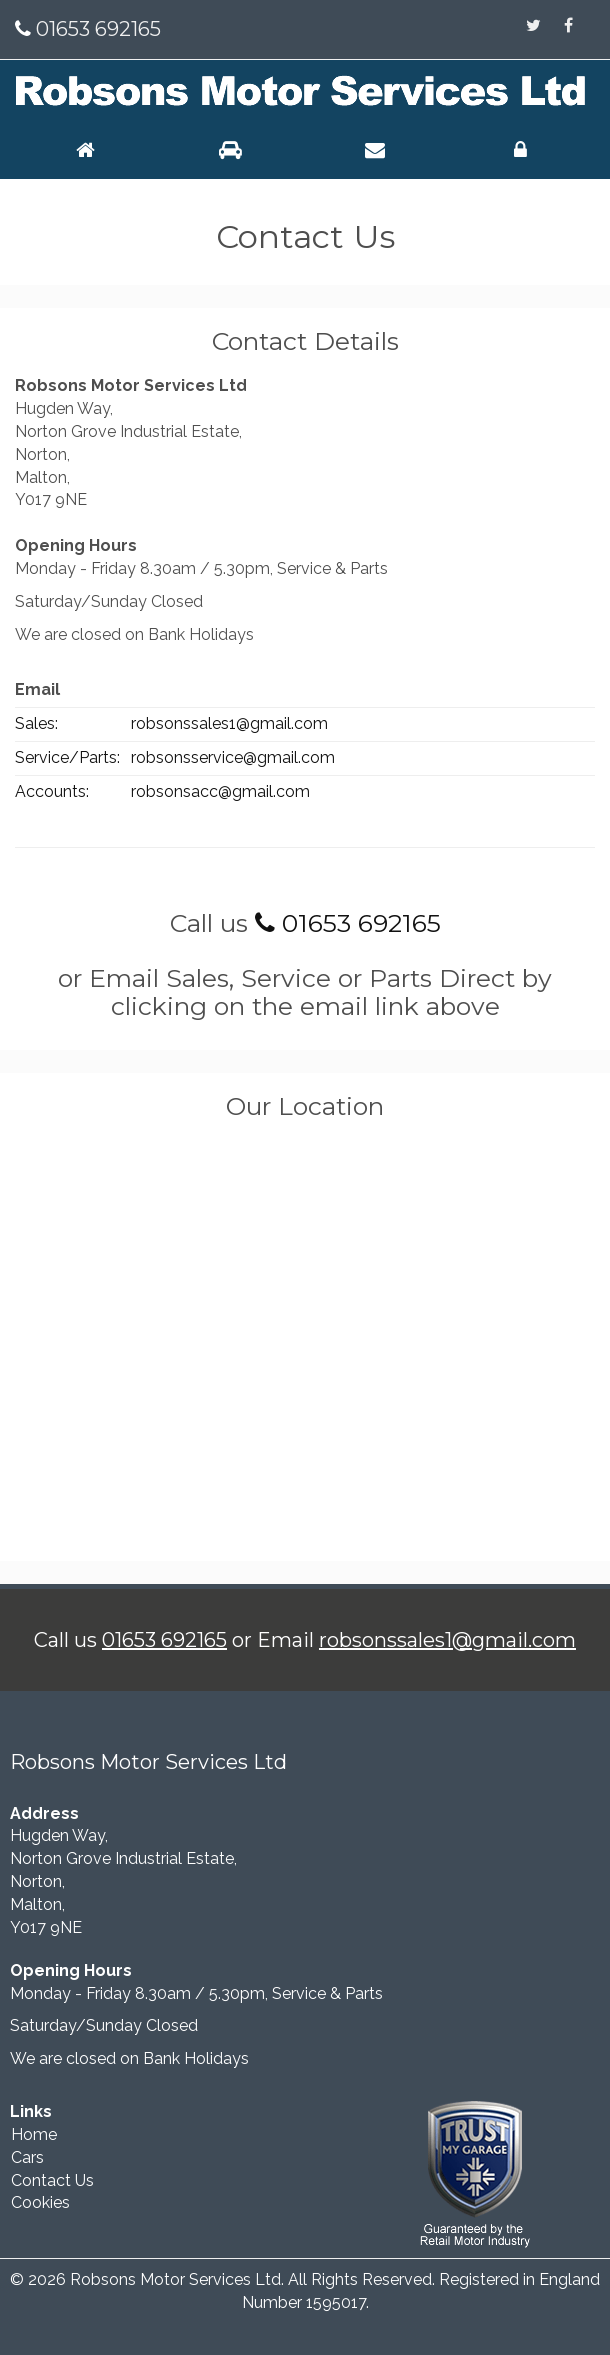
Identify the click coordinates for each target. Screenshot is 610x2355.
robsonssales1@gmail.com (447, 1640)
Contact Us (52, 2180)
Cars (27, 2157)
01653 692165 (96, 29)
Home (34, 2134)
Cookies (40, 2202)
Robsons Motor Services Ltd (175, 2279)
